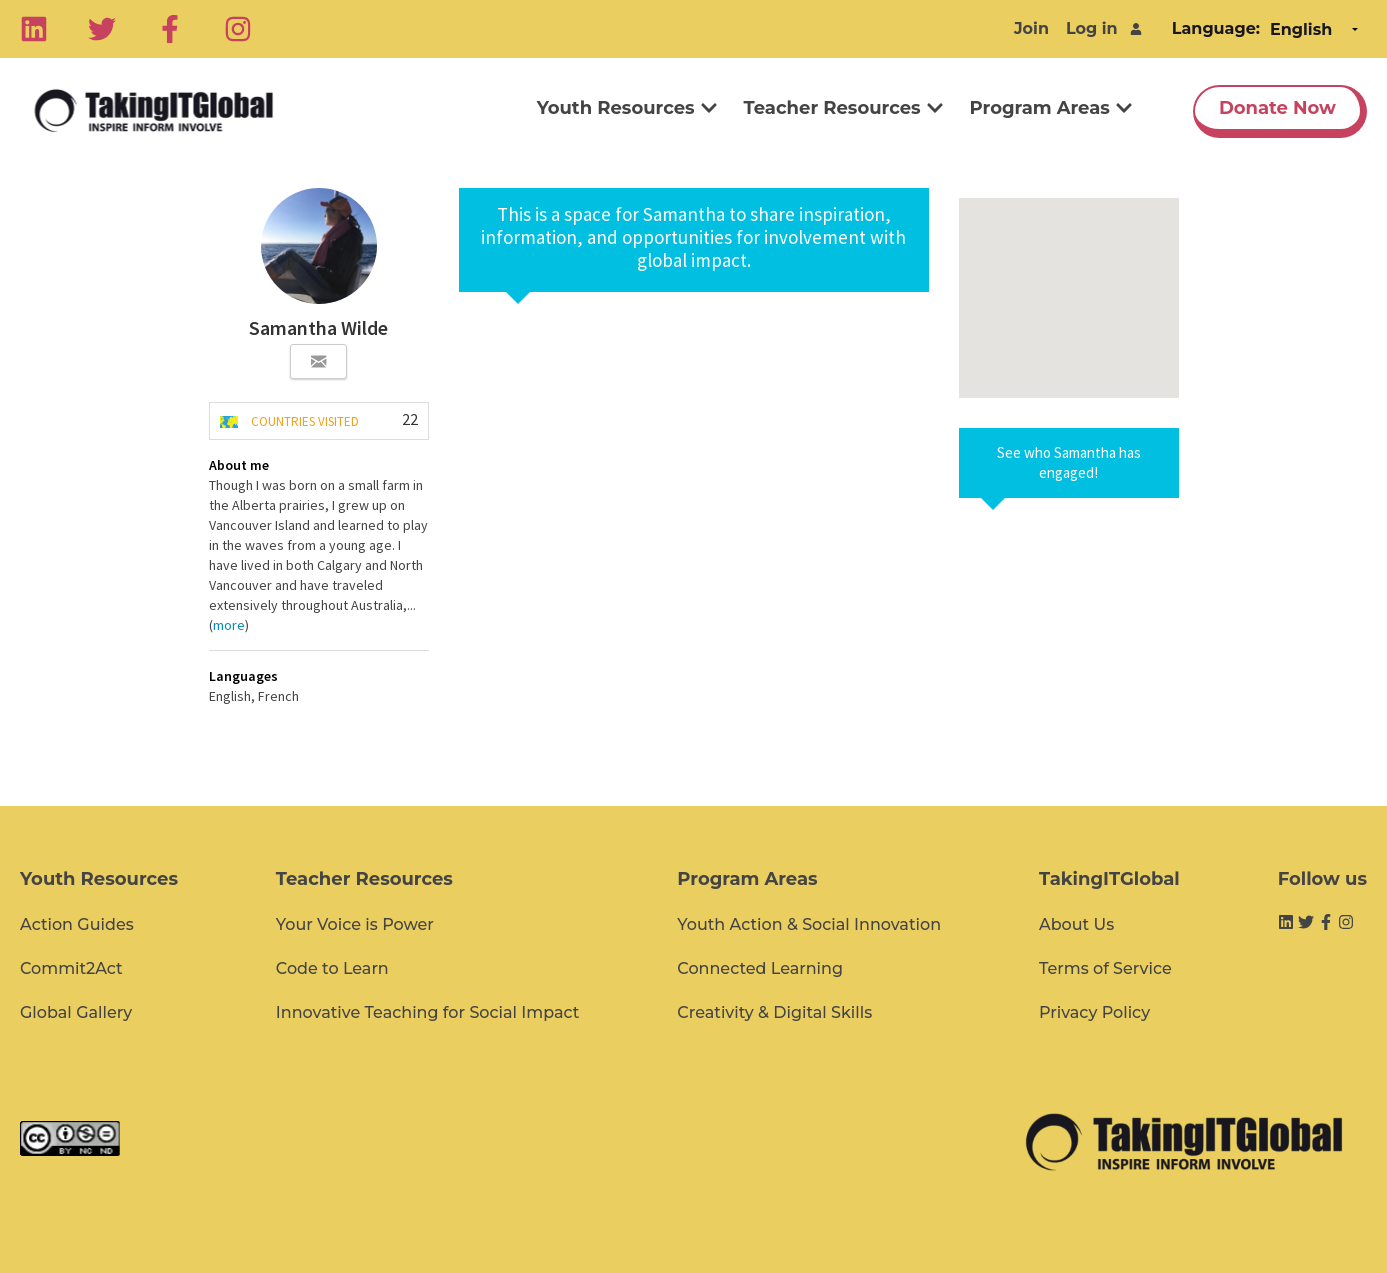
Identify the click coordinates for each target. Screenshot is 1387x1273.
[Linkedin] (34, 29)
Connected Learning (760, 968)
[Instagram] (238, 29)
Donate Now (1277, 108)
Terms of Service (1105, 968)
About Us (1076, 924)
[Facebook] (170, 29)
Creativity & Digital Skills (774, 1012)
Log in (1092, 28)
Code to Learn (332, 968)
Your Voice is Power (355, 924)
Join (1031, 28)
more (229, 625)
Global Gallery (76, 1012)
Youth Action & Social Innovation (809, 924)
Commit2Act (71, 968)
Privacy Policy (1094, 1012)
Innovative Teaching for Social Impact (428, 1012)
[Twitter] (102, 29)
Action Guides (77, 924)
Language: (1216, 28)
